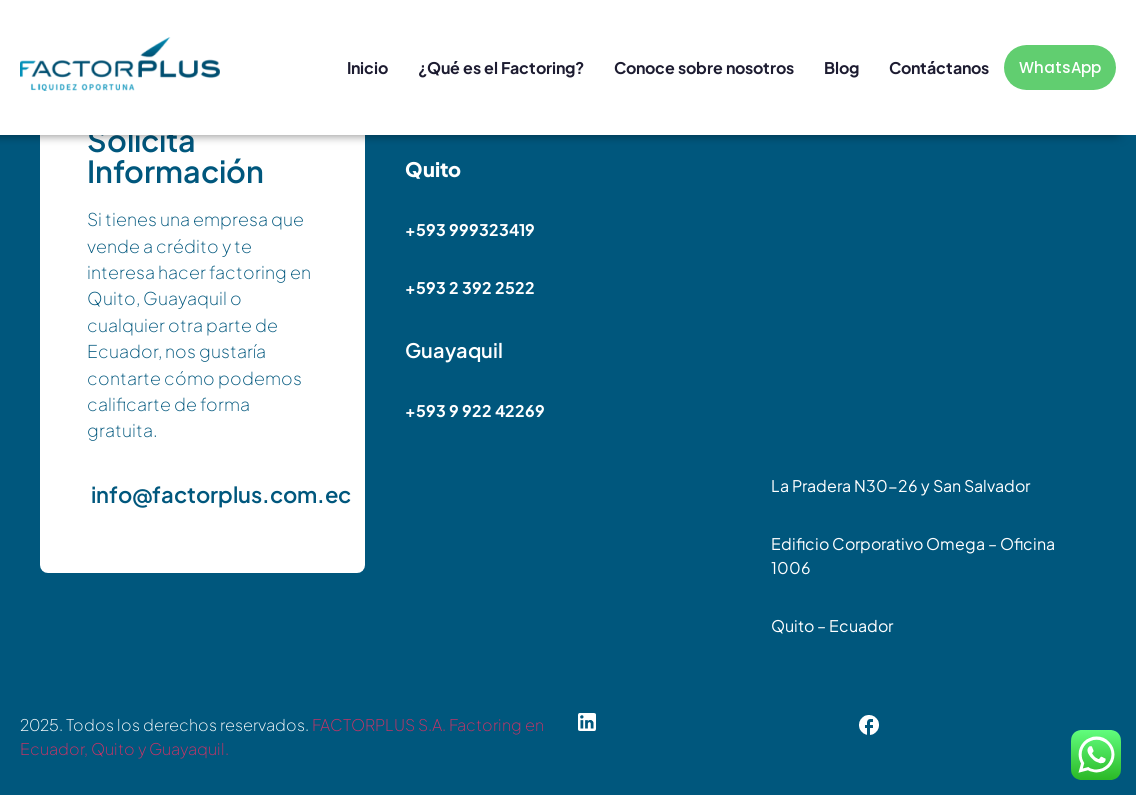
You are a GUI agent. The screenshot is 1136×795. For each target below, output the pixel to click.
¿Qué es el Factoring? (501, 67)
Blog (841, 67)
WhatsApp (1060, 67)
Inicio (367, 67)
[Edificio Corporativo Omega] (933, 304)
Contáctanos (939, 67)
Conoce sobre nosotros (704, 67)
